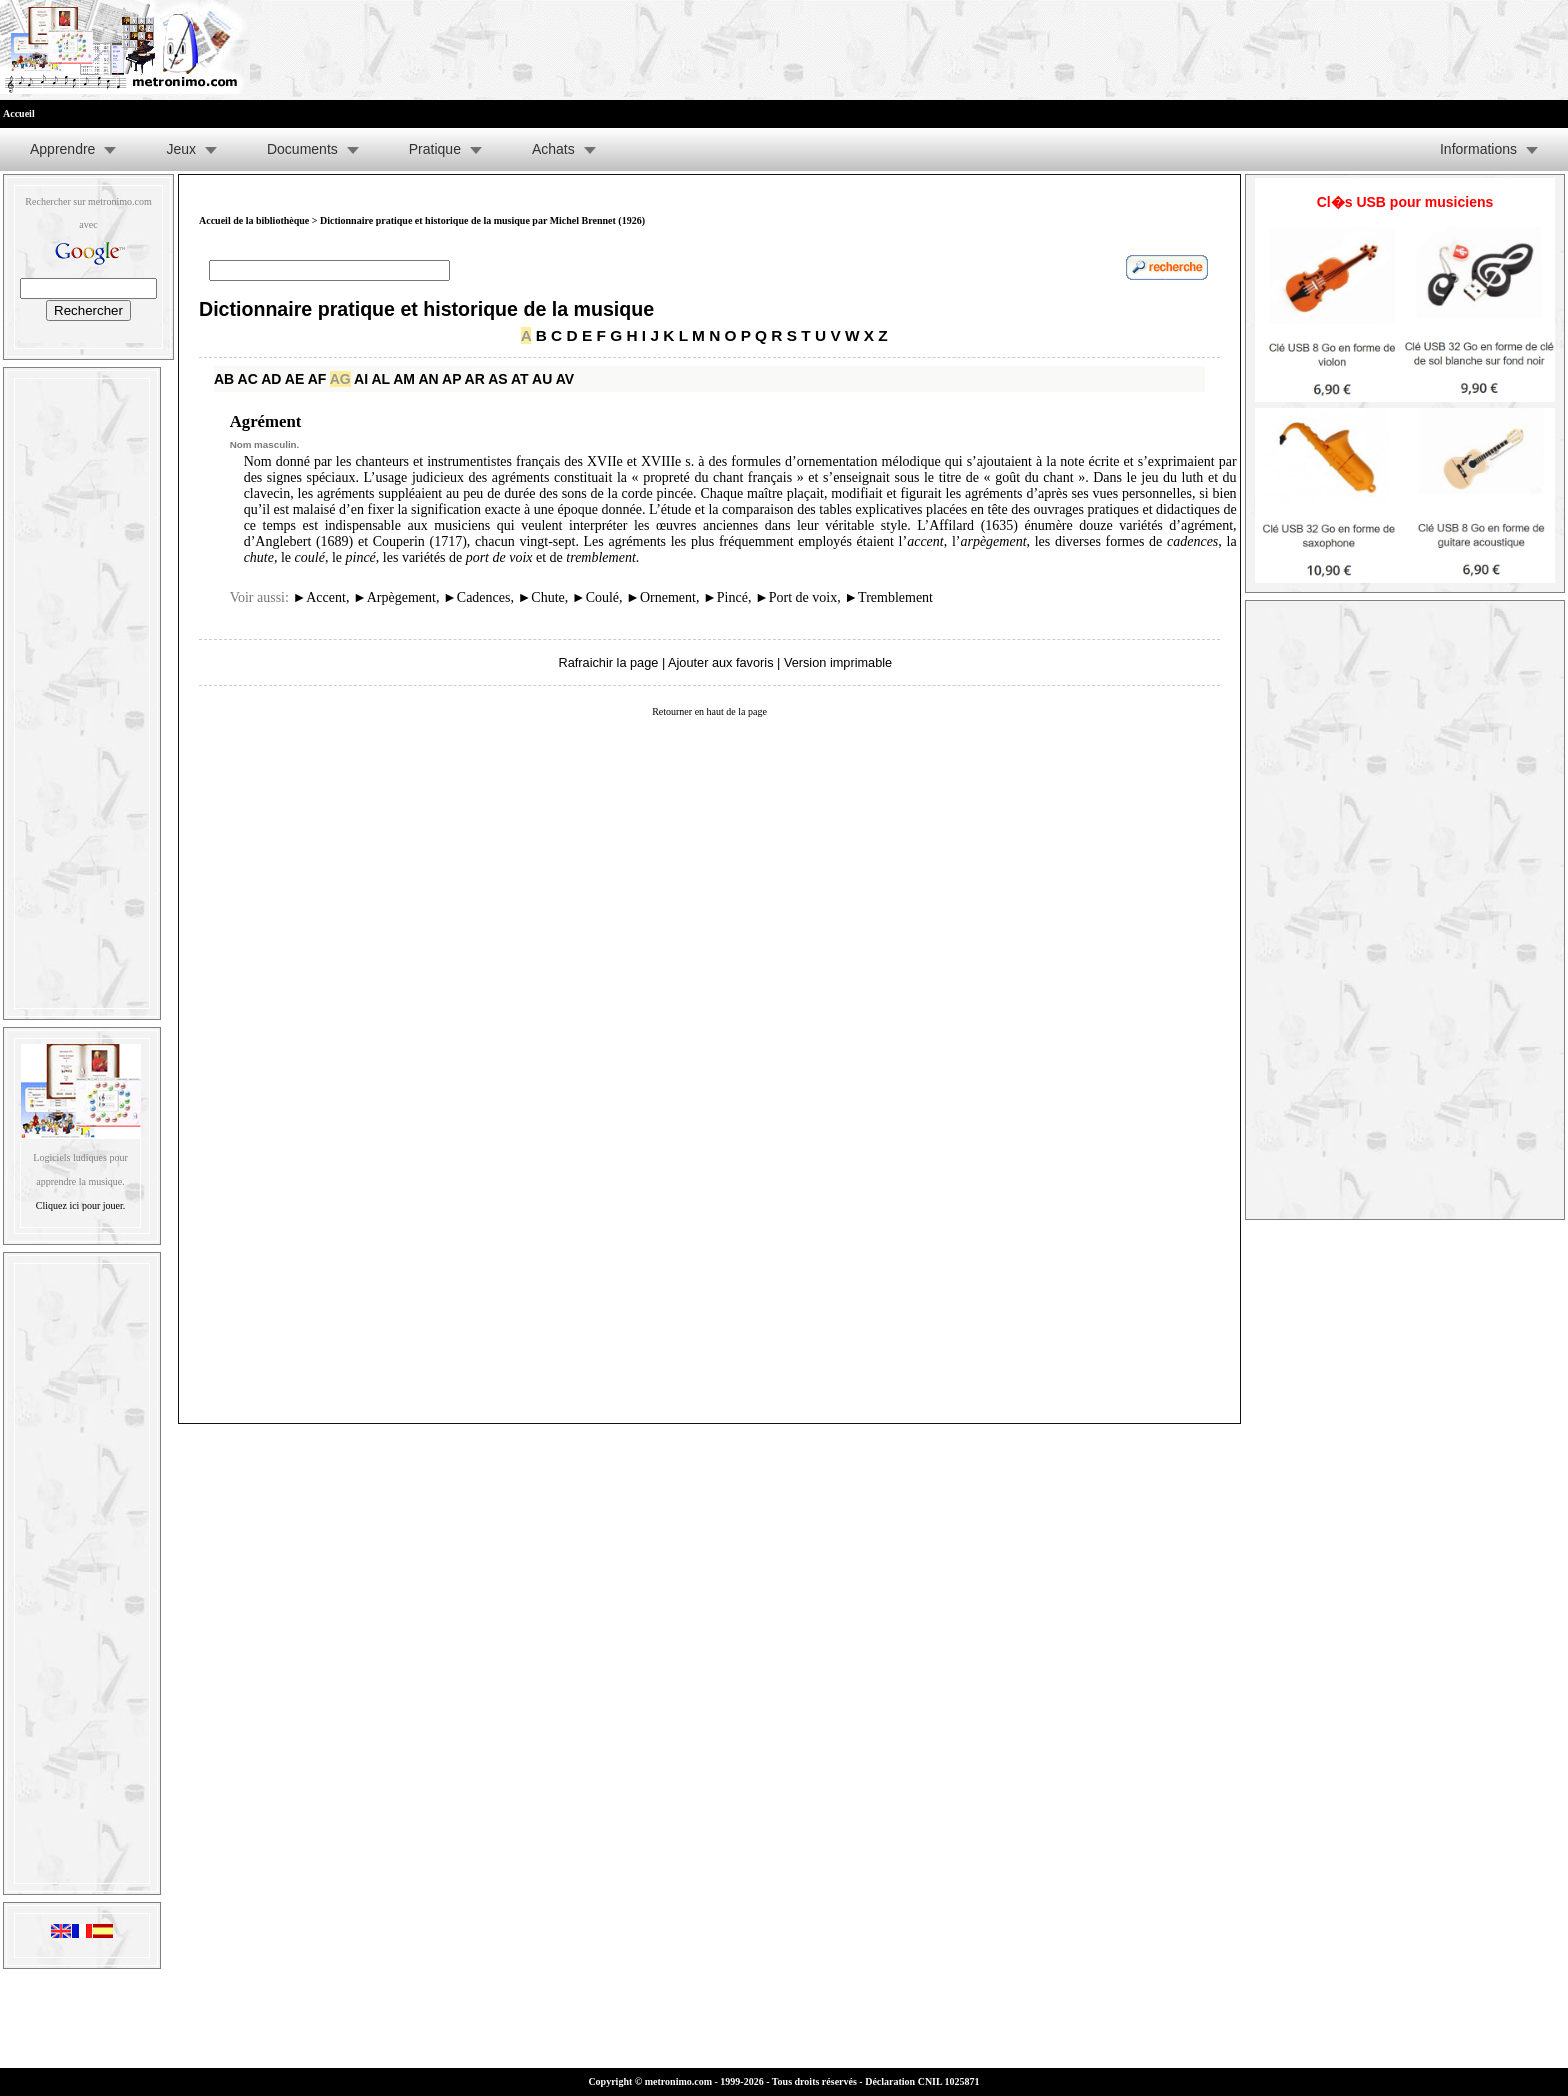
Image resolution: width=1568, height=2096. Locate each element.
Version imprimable (838, 662)
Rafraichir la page (609, 662)
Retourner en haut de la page (709, 711)
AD (271, 379)
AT (520, 379)
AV (565, 379)
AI (361, 379)
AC (248, 379)
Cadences (477, 597)
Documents (302, 149)
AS (497, 379)
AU (542, 379)
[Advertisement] (82, 689)
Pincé (725, 597)
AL (380, 379)
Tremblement (888, 597)
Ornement (661, 597)
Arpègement (394, 597)
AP (451, 379)
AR (475, 379)
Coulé (595, 597)
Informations (1478, 149)
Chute (540, 597)
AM (404, 379)
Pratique (435, 149)
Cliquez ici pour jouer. (80, 1205)
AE (294, 379)
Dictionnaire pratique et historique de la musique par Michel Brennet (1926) (482, 220)
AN (428, 379)
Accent (319, 597)
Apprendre (62, 149)
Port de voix (796, 597)
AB (224, 379)
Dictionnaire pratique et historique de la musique (426, 309)
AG (340, 379)
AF (317, 379)
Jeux (181, 149)
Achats (553, 149)
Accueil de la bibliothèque (254, 220)
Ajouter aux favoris (720, 662)
